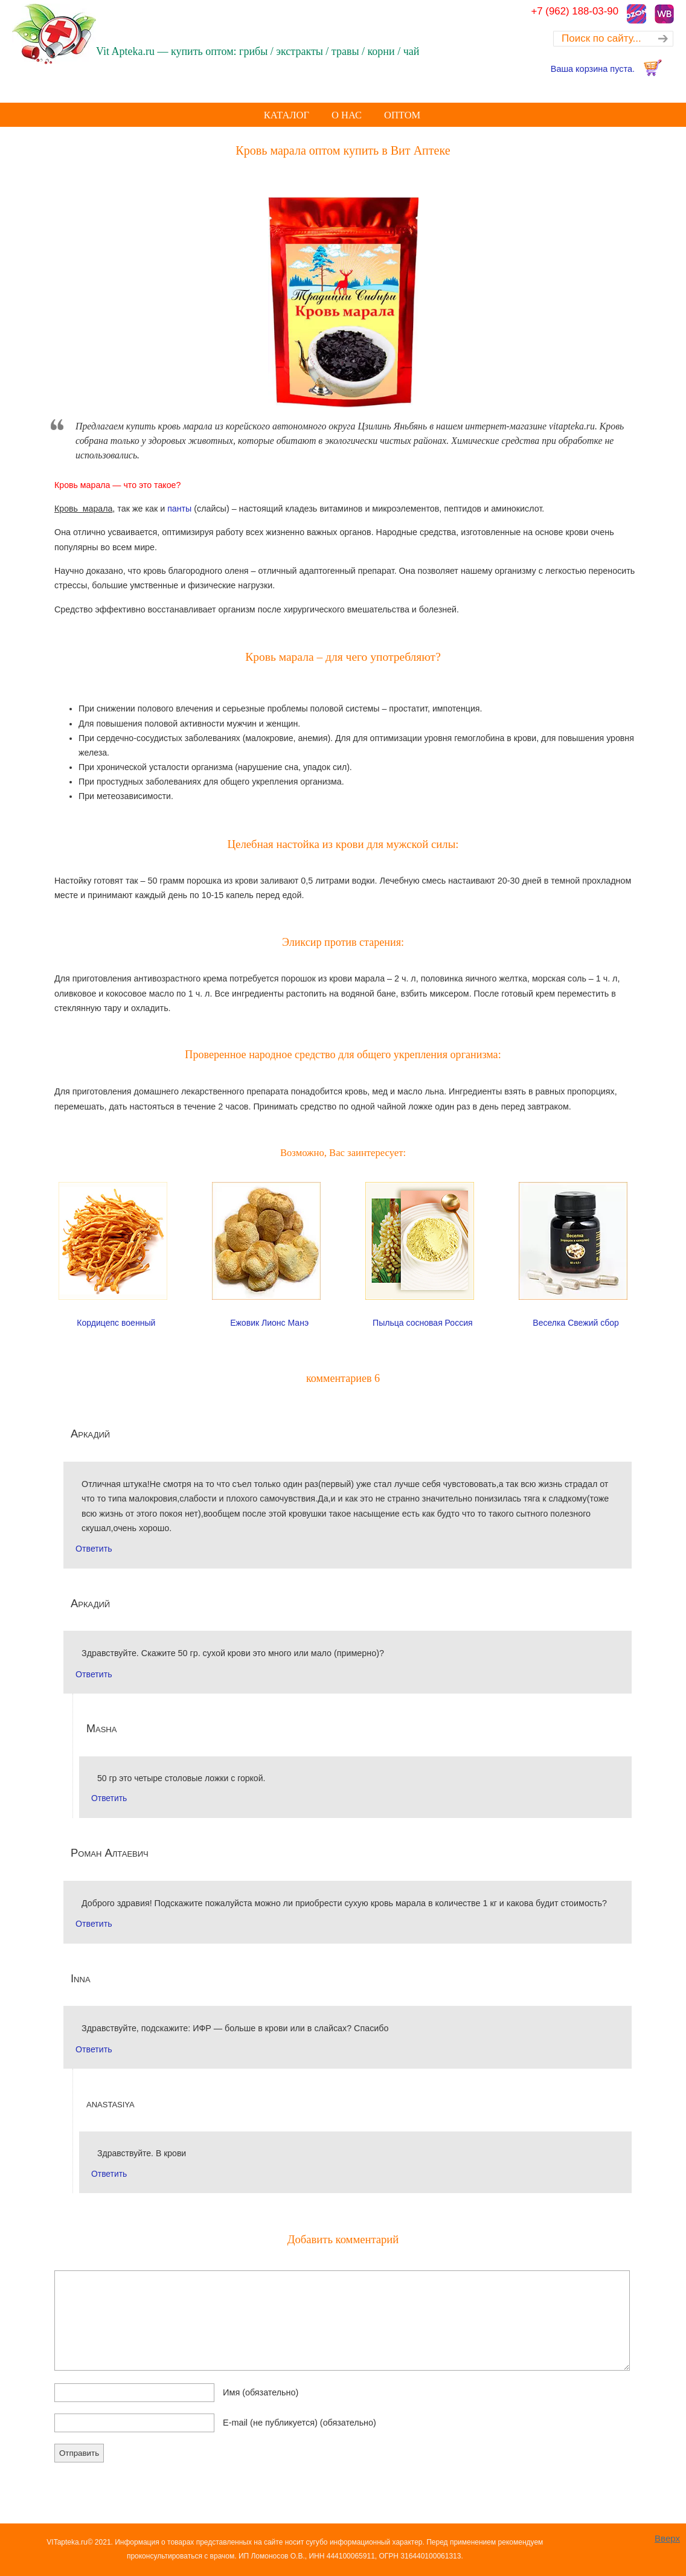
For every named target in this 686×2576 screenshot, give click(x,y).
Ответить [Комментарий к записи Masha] (109, 1798)
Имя (260, 2392)
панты (179, 508)
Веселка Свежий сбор (576, 1323)
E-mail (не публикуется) (299, 2422)
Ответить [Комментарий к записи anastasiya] (109, 2174)
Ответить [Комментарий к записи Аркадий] (93, 1548)
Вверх (667, 2538)
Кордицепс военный (116, 1323)
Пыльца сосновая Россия (423, 1323)
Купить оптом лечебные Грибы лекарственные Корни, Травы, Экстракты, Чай (87, 34)
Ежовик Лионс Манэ (269, 1323)
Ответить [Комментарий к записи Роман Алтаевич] (93, 1924)
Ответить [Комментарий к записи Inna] (93, 2049)
